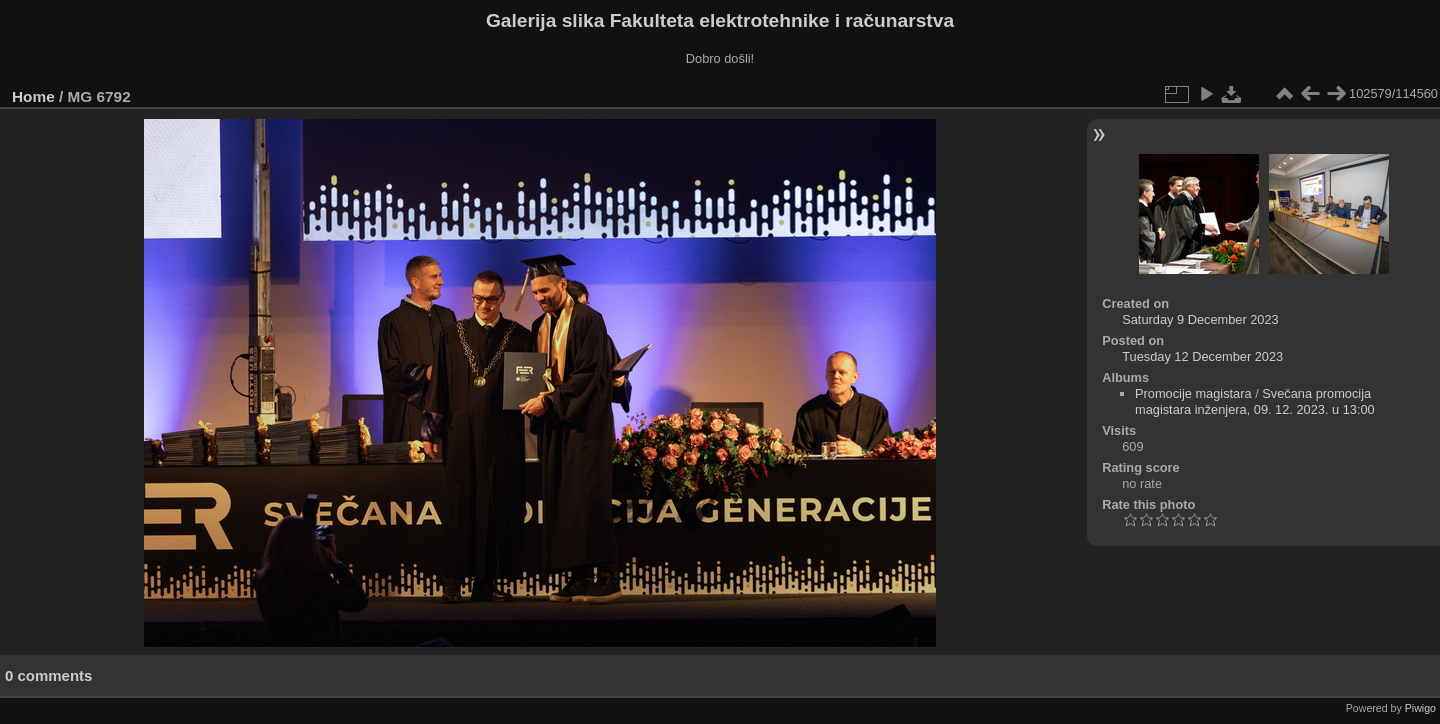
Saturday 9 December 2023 (1200, 319)
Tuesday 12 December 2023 (1202, 356)
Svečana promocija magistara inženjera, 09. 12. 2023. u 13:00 (1255, 401)
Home (33, 96)
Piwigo (1420, 708)
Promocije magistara (1193, 393)
